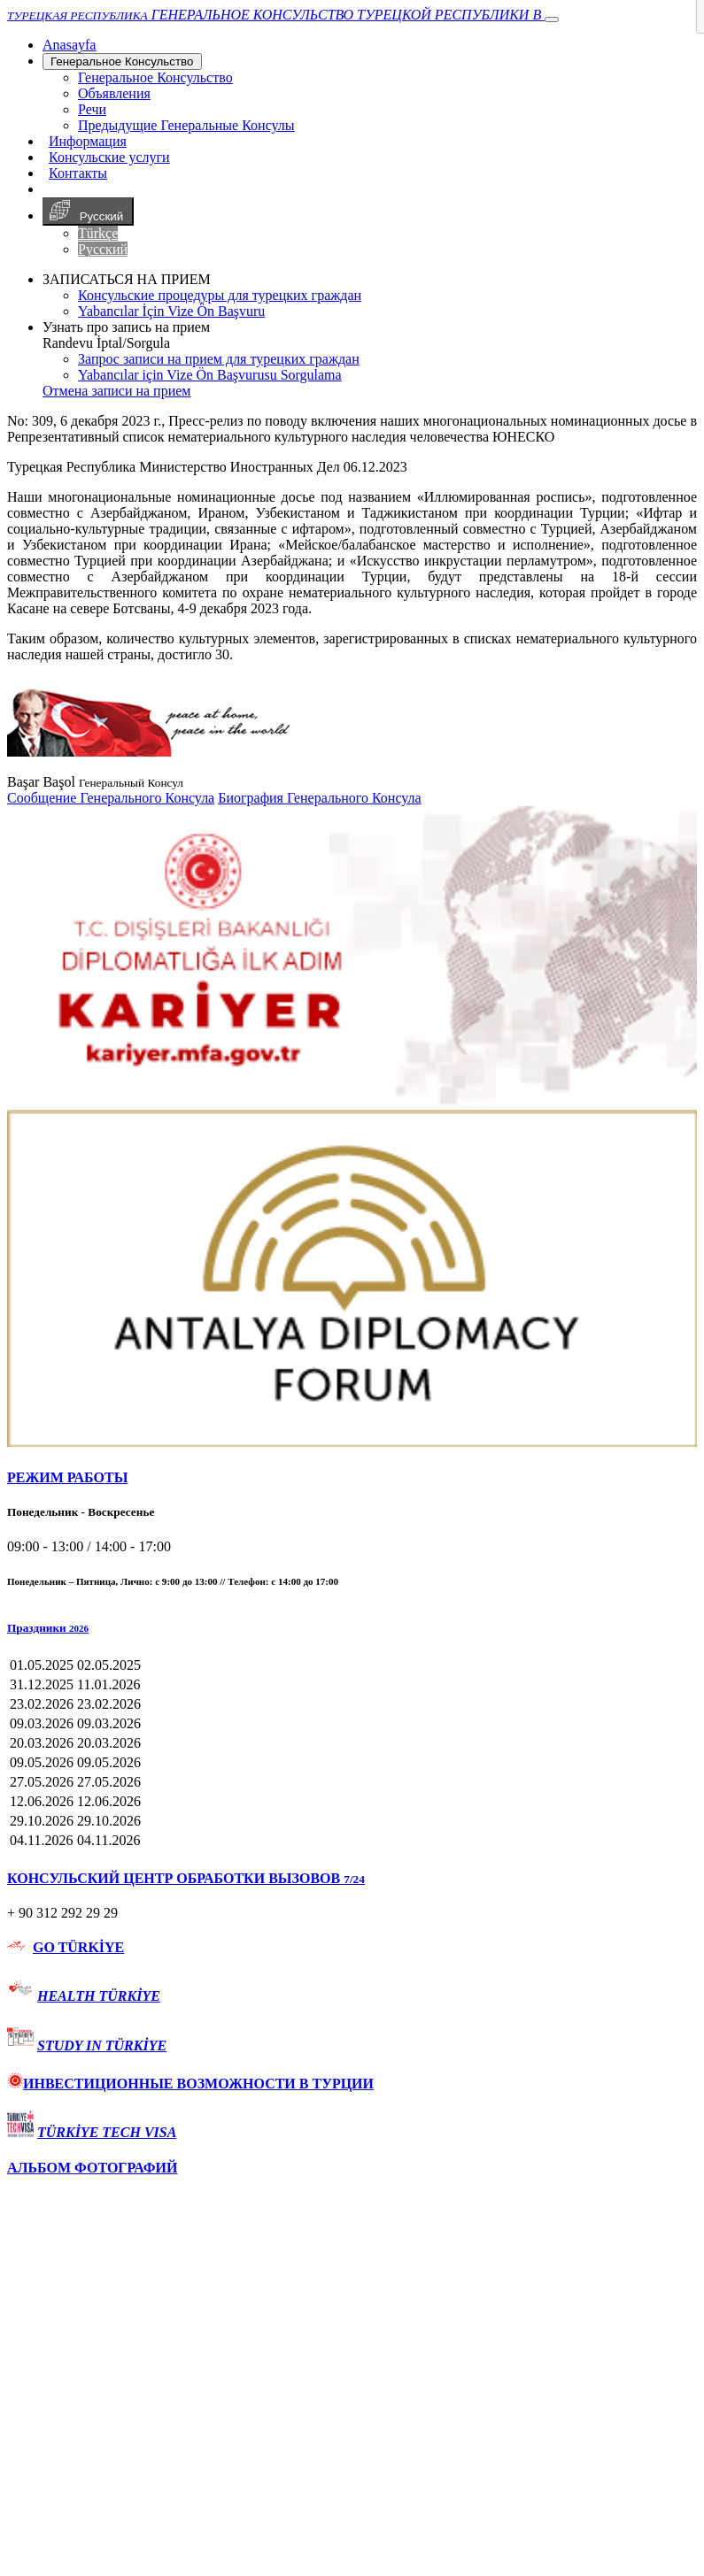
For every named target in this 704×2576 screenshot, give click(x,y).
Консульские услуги (109, 157)
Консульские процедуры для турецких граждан (219, 295)
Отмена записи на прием (116, 390)
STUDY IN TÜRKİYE (101, 2045)
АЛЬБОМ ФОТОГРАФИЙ (92, 2167)
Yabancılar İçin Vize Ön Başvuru (171, 311)
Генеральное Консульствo (122, 61)
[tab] (352, 1478)
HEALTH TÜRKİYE (98, 1995)
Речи (92, 109)
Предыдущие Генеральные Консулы (186, 125)
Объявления (114, 93)
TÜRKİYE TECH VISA (106, 2132)
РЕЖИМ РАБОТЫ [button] (67, 1477)
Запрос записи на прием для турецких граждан (219, 358)
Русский (88, 211)
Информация (88, 141)
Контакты (78, 173)
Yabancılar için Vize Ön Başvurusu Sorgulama (210, 374)
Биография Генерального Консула (319, 797)
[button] (352, 1628)
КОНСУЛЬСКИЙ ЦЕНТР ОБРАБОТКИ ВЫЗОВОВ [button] (186, 1878)
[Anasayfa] (69, 44)
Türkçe (98, 233)
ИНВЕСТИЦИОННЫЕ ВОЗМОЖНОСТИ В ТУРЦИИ (190, 2083)
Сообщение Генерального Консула (110, 797)
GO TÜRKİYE (78, 1947)
